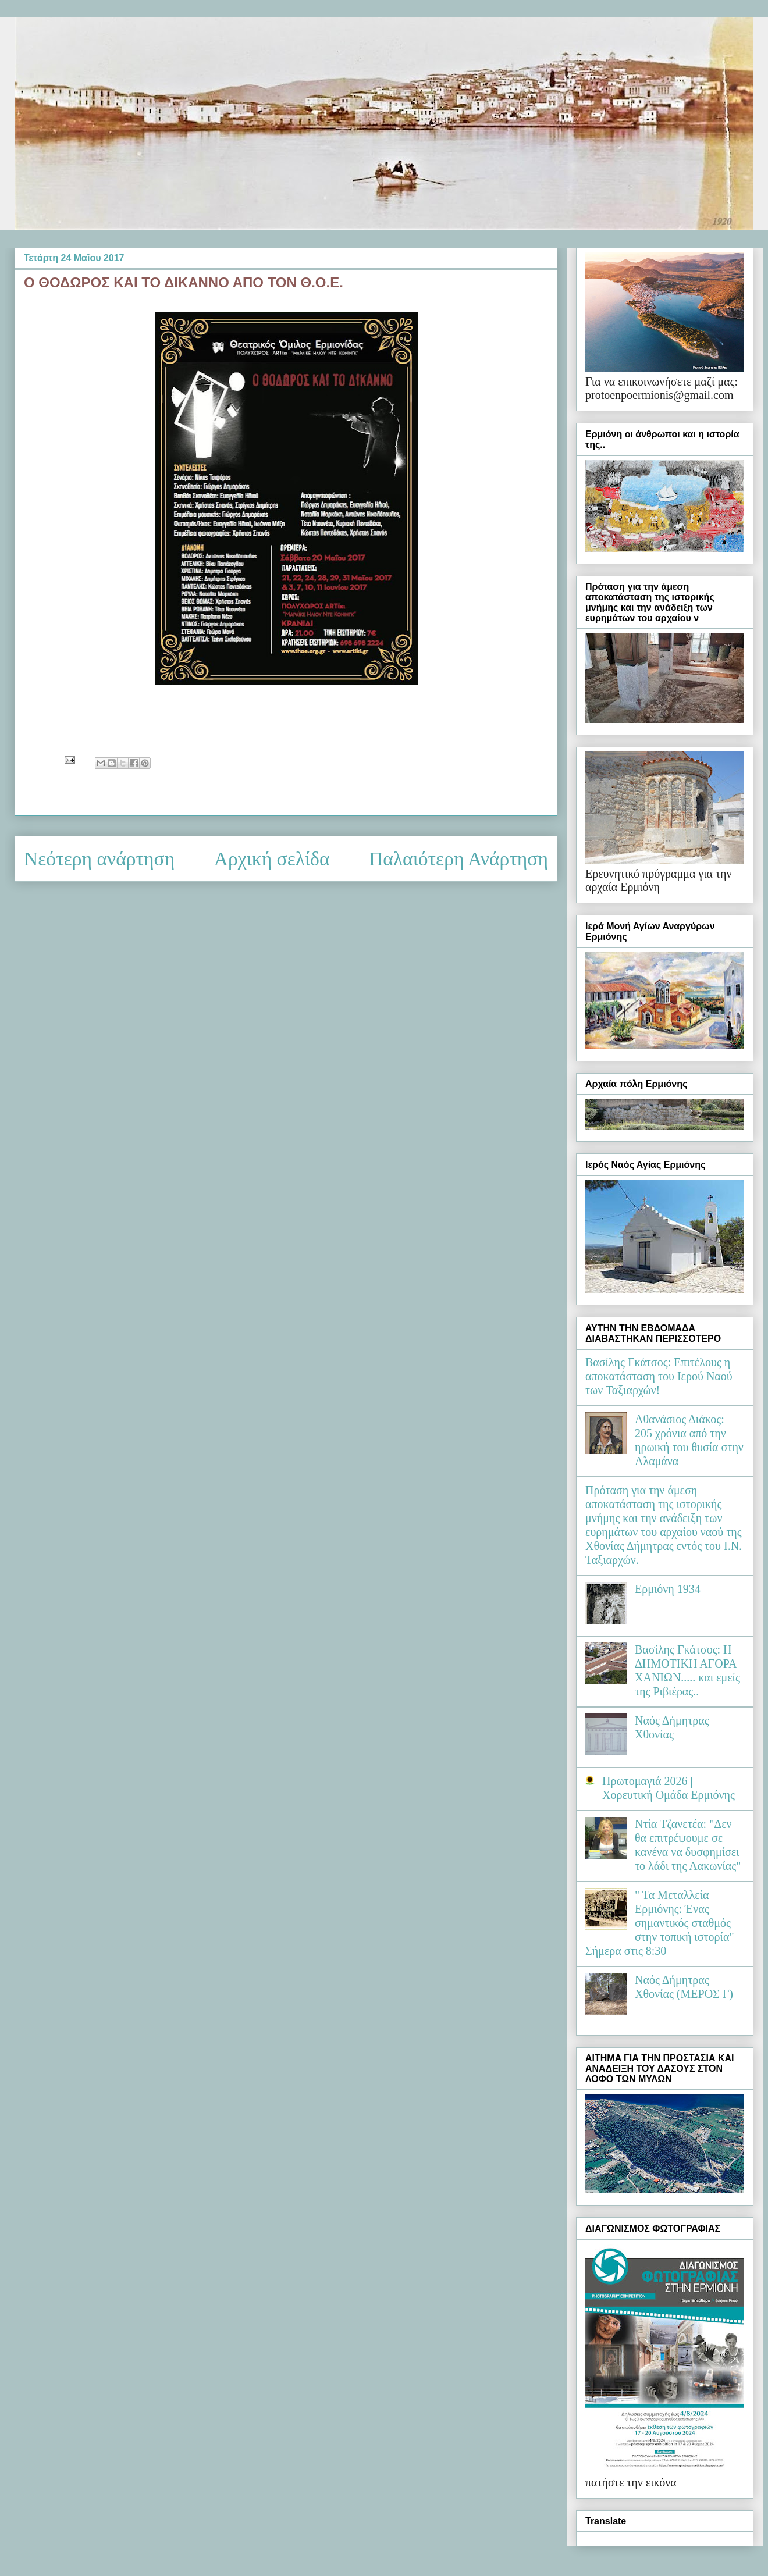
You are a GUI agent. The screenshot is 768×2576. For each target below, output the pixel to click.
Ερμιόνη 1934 (668, 1589)
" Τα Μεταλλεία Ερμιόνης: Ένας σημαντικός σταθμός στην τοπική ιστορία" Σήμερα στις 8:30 (659, 1923)
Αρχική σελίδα (272, 859)
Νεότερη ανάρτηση (99, 859)
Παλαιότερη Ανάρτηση (458, 859)
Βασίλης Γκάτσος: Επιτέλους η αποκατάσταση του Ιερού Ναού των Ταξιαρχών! (659, 1376)
